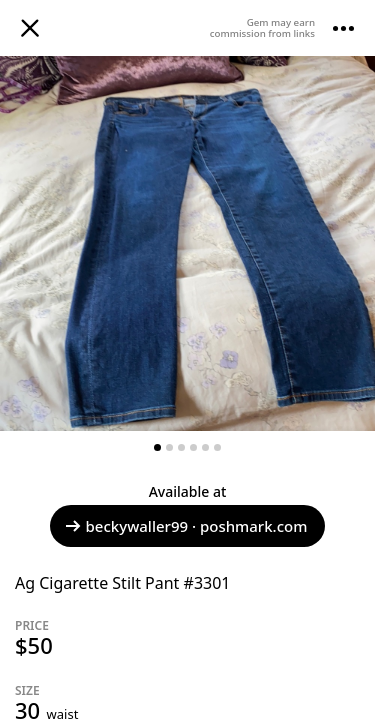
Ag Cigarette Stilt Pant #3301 (123, 583)
